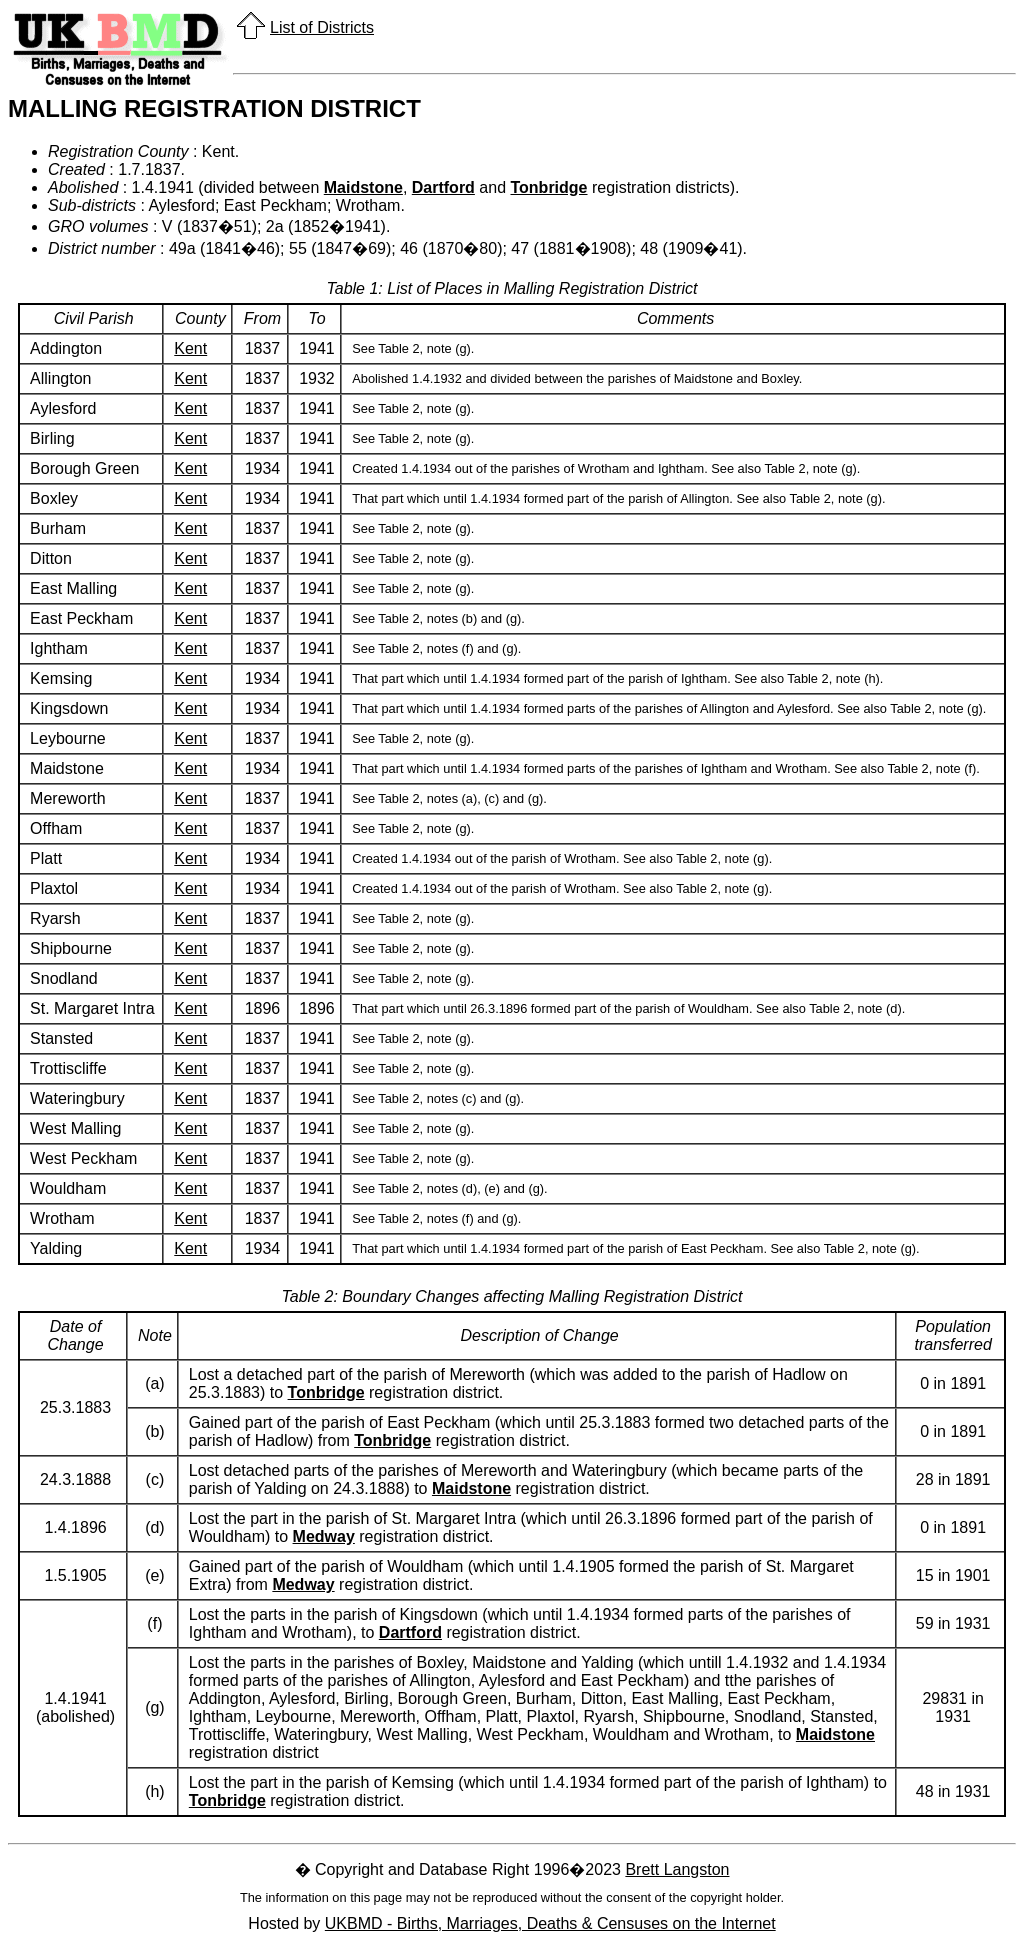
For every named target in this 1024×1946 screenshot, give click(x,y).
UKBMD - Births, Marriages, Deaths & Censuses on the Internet (550, 1923)
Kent (190, 348)
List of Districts (322, 27)
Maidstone (363, 187)
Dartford (443, 187)
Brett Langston (677, 1869)
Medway (324, 1536)
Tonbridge (548, 187)
